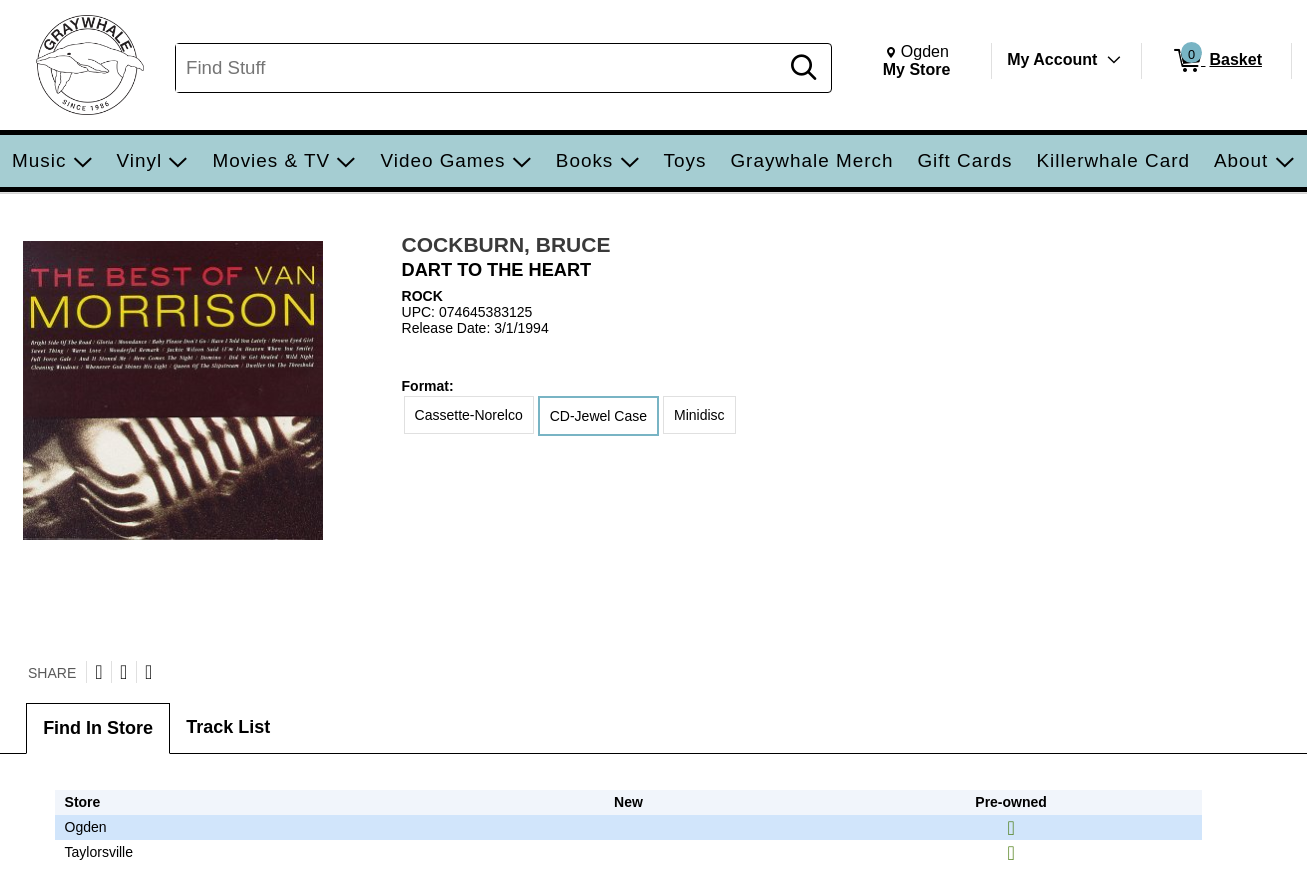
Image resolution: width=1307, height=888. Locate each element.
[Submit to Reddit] (148, 672)
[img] (1010, 828)
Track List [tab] (228, 727)
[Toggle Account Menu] (1114, 60)
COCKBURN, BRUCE (506, 244)
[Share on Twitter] (98, 672)
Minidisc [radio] (699, 415)
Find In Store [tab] (98, 728)
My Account (1052, 59)
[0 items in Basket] (1216, 61)
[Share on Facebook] (123, 672)
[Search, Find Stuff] (480, 68)
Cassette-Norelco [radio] (469, 415)
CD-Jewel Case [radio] (598, 416)
